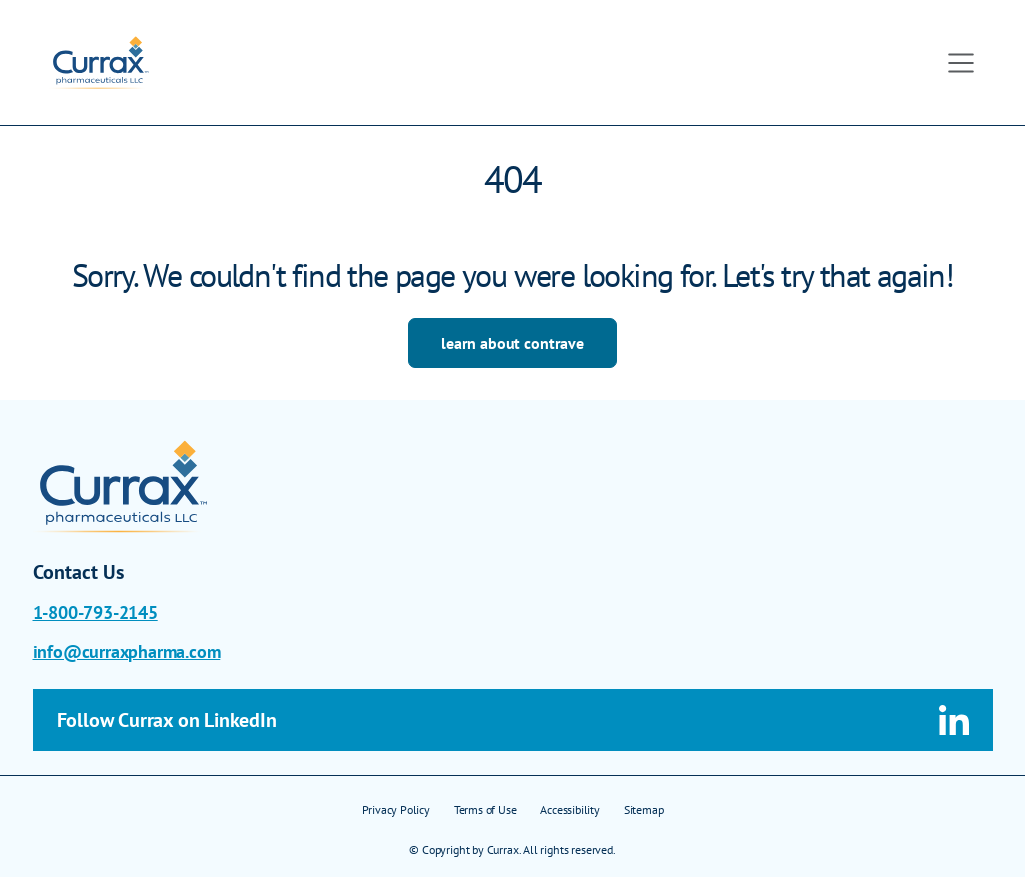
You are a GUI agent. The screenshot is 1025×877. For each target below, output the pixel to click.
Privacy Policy (396, 809)
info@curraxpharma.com (127, 651)
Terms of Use (485, 809)
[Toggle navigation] (961, 63)
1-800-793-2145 (95, 612)
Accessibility (569, 809)
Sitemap (644, 809)
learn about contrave (512, 343)
